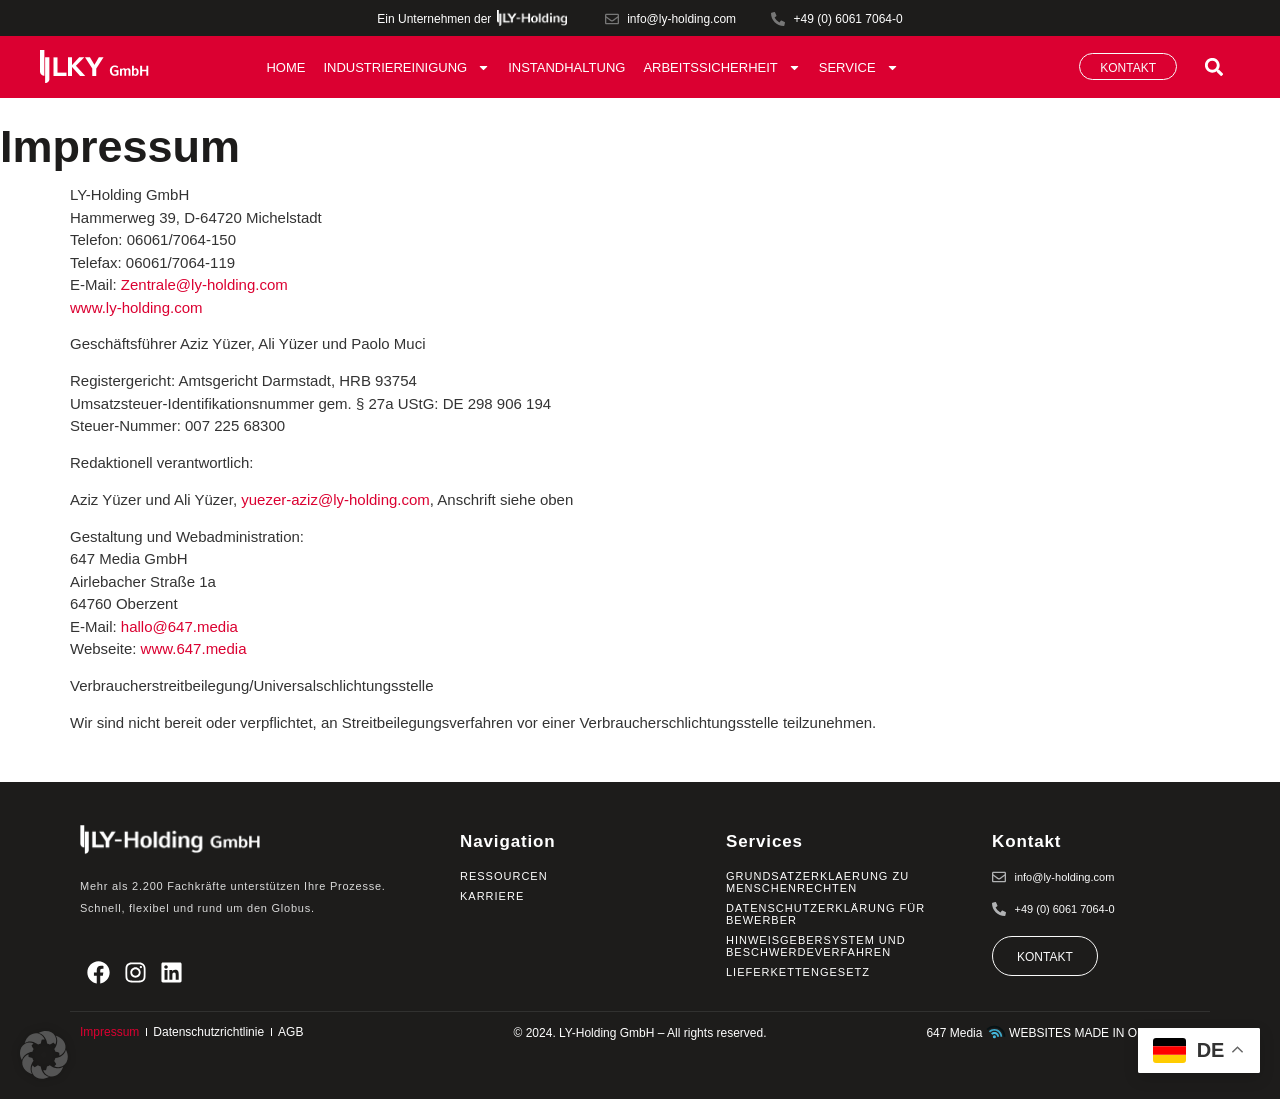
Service (859, 67)
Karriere (492, 896)
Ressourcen (504, 876)
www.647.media (194, 648)
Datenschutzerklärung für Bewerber (825, 914)
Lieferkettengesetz (798, 972)
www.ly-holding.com (136, 307)
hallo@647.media (179, 626)
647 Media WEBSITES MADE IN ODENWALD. (1063, 1033)
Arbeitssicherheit (721, 67)
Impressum (109, 1032)
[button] (1213, 66)
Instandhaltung (566, 67)
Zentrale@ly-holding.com (204, 284)
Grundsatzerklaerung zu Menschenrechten (817, 882)
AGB (290, 1032)
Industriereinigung (406, 67)
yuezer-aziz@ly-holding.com (335, 499)
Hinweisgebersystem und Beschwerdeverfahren (816, 946)
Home (285, 67)
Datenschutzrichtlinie (208, 1032)
